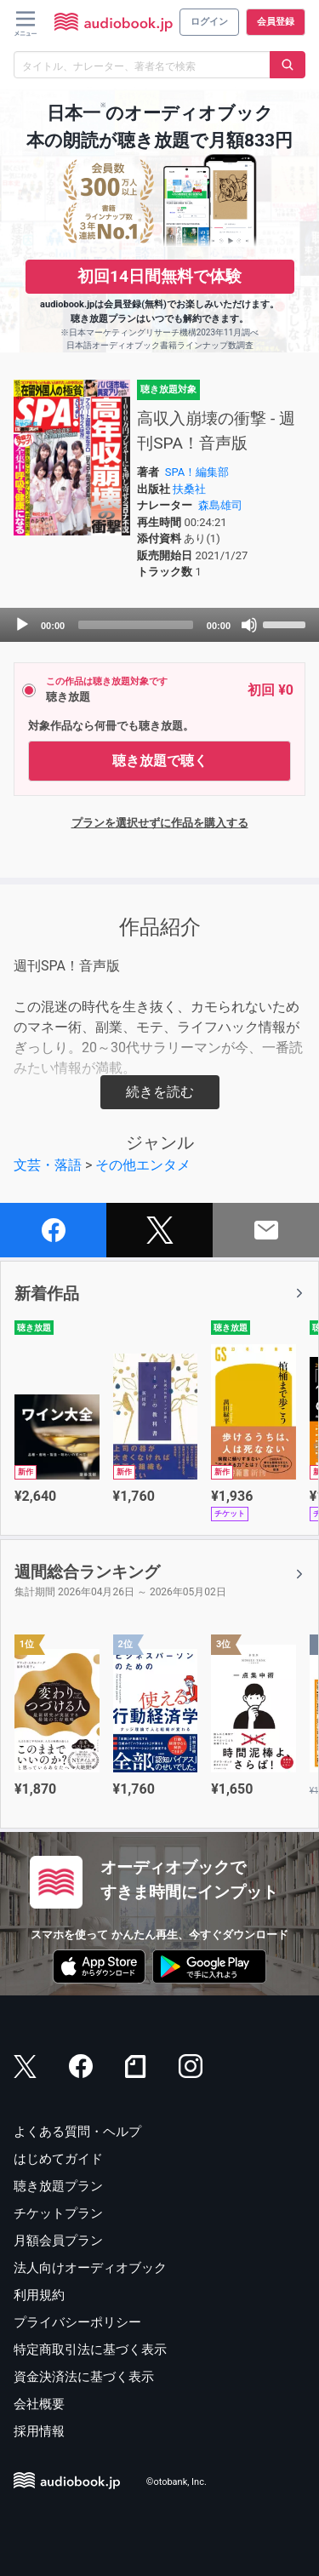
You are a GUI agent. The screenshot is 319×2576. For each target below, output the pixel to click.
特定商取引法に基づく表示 (90, 2349)
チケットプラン (58, 2213)
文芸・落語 (48, 1165)
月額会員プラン (58, 2240)
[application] (159, 625)
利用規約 (39, 2295)
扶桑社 (189, 489)
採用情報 (39, 2431)
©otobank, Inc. (176, 2482)
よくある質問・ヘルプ (77, 2131)
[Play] (22, 624)
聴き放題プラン (58, 2186)
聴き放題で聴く (160, 761)
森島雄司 (220, 505)
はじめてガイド (58, 2159)
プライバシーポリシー (77, 2322)
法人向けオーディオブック (90, 2267)
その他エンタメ (143, 1165)
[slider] (135, 625)
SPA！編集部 (197, 472)
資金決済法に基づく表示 (84, 2376)
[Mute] (249, 624)
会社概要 (39, 2404)
